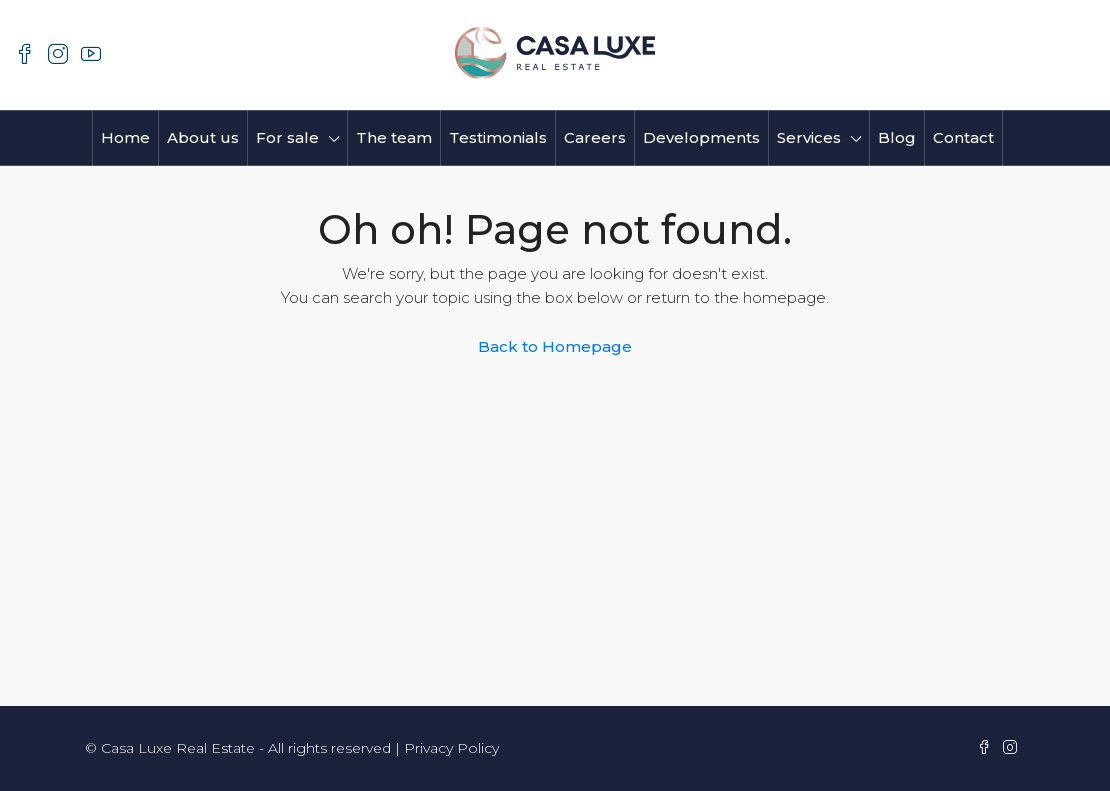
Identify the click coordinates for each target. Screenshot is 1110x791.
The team (394, 137)
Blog (897, 137)
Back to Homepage (555, 346)
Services (809, 137)
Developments (701, 137)
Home (125, 137)
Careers (595, 137)
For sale (287, 137)
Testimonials (498, 137)
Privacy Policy (451, 748)
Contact (963, 137)
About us (203, 137)
